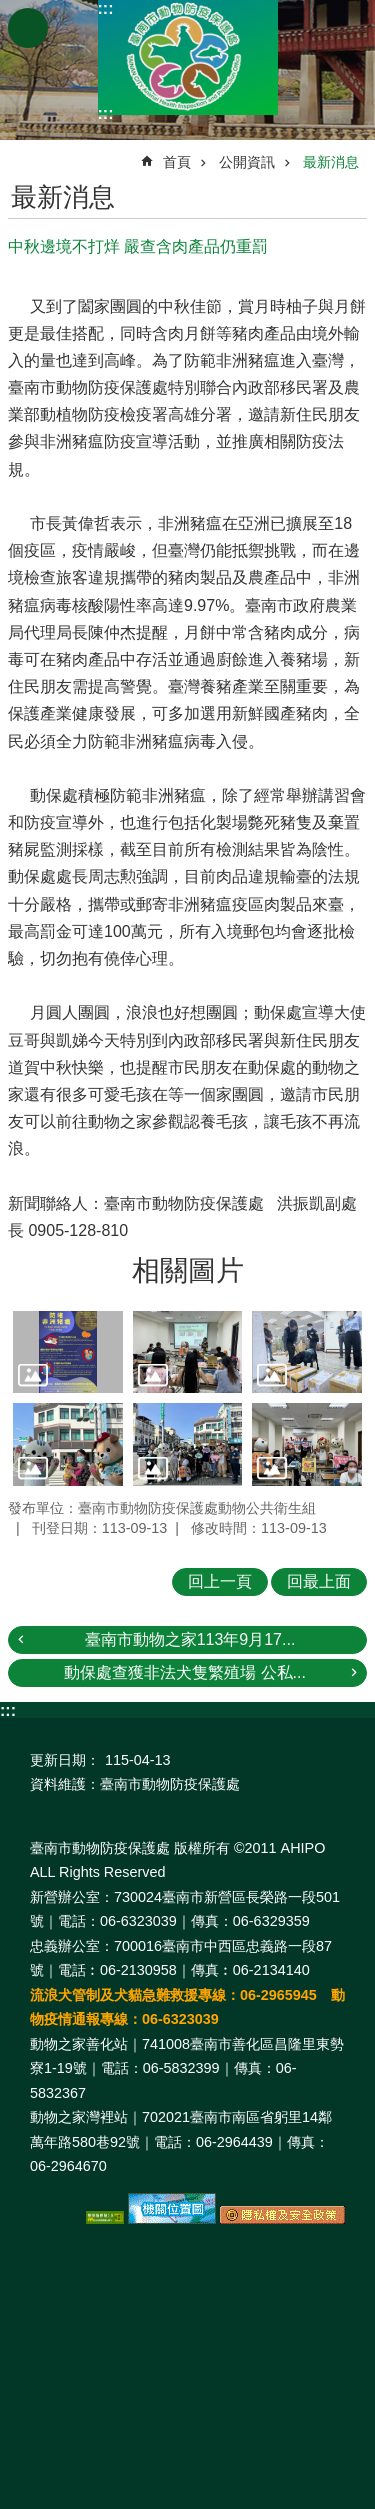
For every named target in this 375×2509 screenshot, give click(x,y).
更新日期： (65, 1760)
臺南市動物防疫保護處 (188, 57)
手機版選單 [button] (28, 28)
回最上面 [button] (319, 1581)
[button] (68, 1352)
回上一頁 (220, 1581)
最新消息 (331, 162)
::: (106, 8)
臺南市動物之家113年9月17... (190, 1639)
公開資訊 (247, 162)
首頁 (177, 162)
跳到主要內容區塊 (10, 10)
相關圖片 (188, 1270)
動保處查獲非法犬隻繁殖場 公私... (185, 1672)
